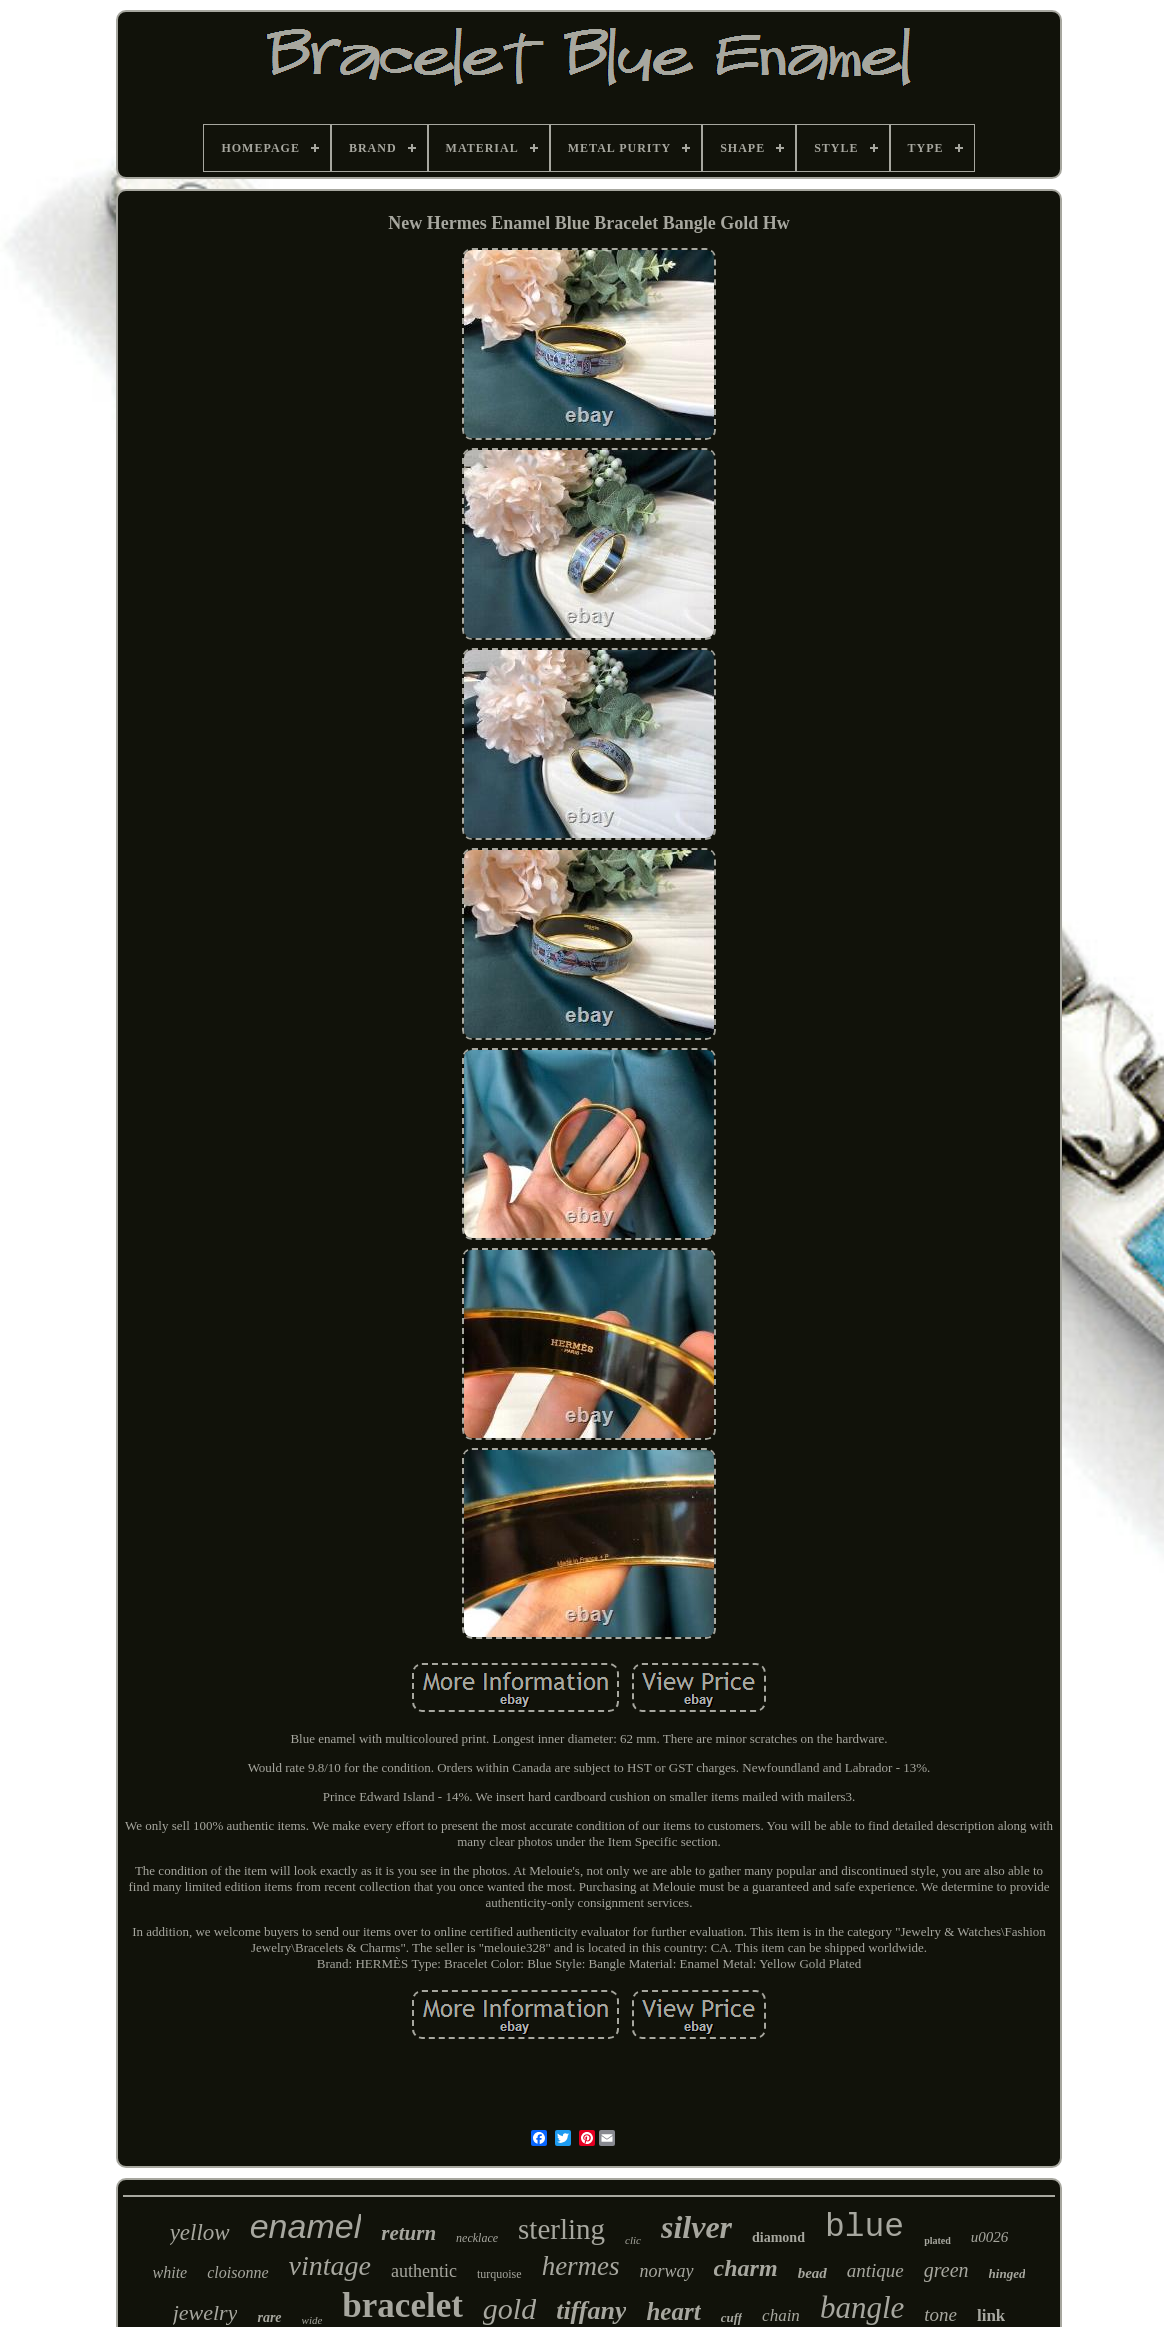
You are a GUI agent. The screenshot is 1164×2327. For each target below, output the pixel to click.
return (408, 2233)
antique (875, 2270)
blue (864, 2227)
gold (509, 2308)
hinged (1007, 2273)
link (991, 2315)
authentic (424, 2271)
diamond (778, 2237)
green (946, 2270)
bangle (862, 2307)
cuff (731, 2317)
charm (746, 2268)
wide (312, 2320)
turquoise (499, 2274)
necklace (477, 2238)
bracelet (402, 2305)
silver (696, 2227)
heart (673, 2311)
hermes (581, 2266)
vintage (330, 2265)
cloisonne (237, 2272)
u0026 (990, 2237)
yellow (200, 2232)
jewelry (205, 2312)
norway (667, 2271)
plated (937, 2240)
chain (781, 2315)
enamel (306, 2226)
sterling (561, 2229)
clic (633, 2240)
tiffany (591, 2310)
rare (269, 2317)
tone (940, 2314)
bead (812, 2273)
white (170, 2272)
